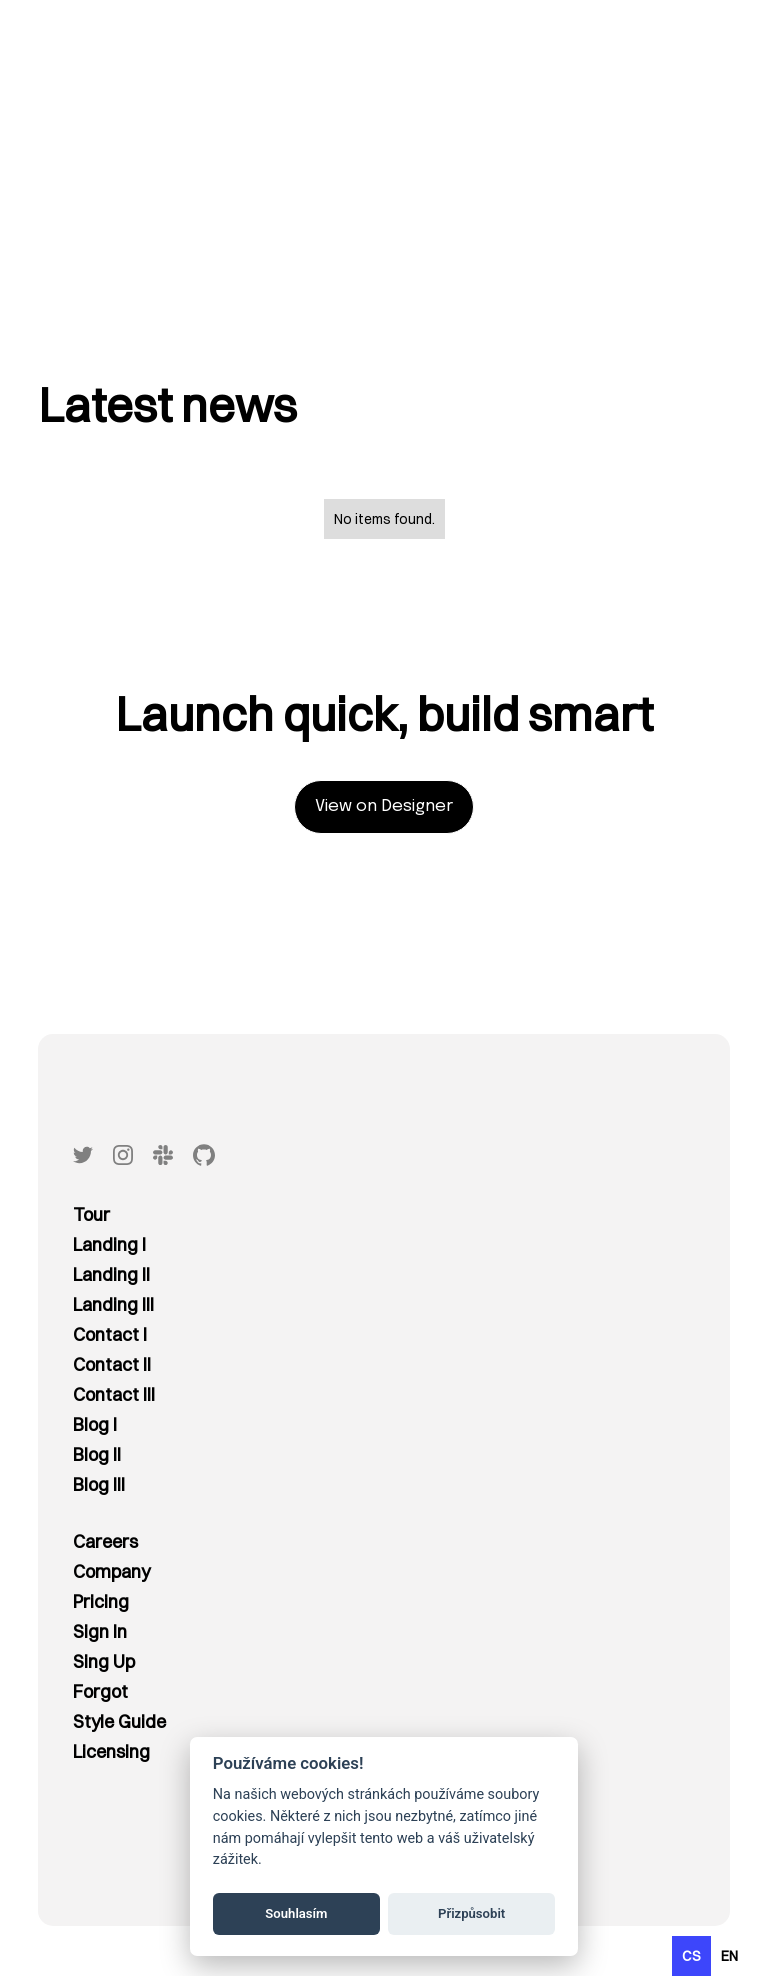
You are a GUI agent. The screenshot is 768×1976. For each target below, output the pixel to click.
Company (111, 1571)
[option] (729, 1956)
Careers (105, 1541)
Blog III (99, 1484)
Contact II (112, 1364)
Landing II (111, 1274)
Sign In (100, 1631)
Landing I (109, 1244)
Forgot (100, 1691)
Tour (91, 1214)
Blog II (97, 1454)
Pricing (101, 1601)
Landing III (113, 1304)
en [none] (729, 1956)
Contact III (114, 1394)
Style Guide (119, 1721)
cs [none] (691, 1956)
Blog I (95, 1424)
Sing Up (104, 1661)
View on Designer (384, 806)
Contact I (110, 1334)
